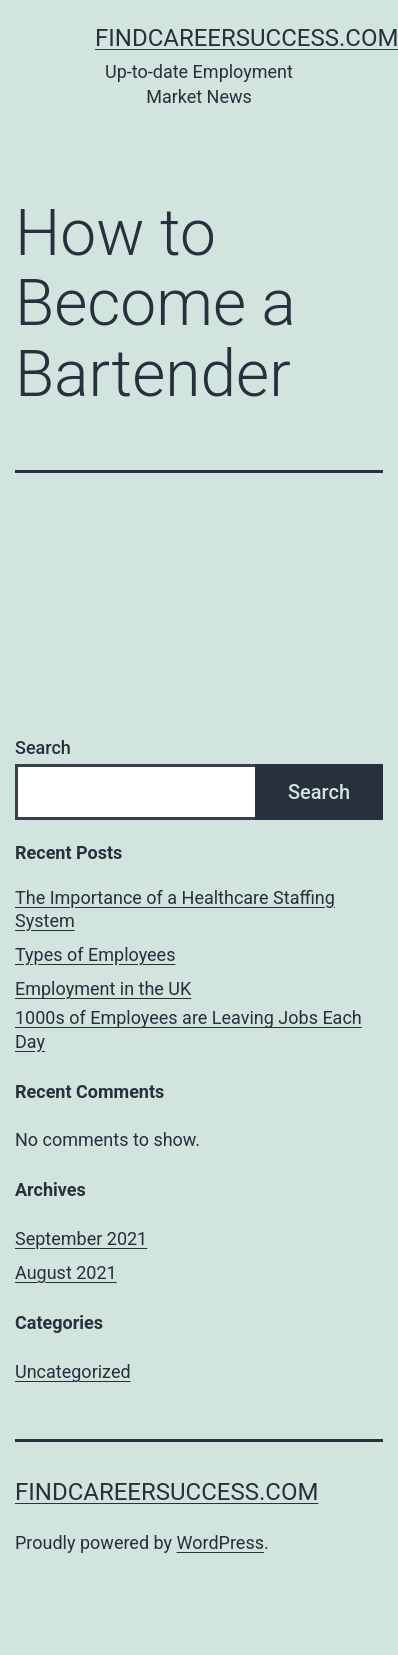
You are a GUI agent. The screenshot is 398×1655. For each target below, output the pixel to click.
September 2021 (81, 1238)
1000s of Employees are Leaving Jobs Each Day (188, 1029)
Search (43, 747)
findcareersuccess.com (166, 1492)
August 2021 (66, 1272)
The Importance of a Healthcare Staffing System (175, 909)
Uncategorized (73, 1371)
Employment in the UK (103, 988)
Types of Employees (95, 954)
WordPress (220, 1542)
